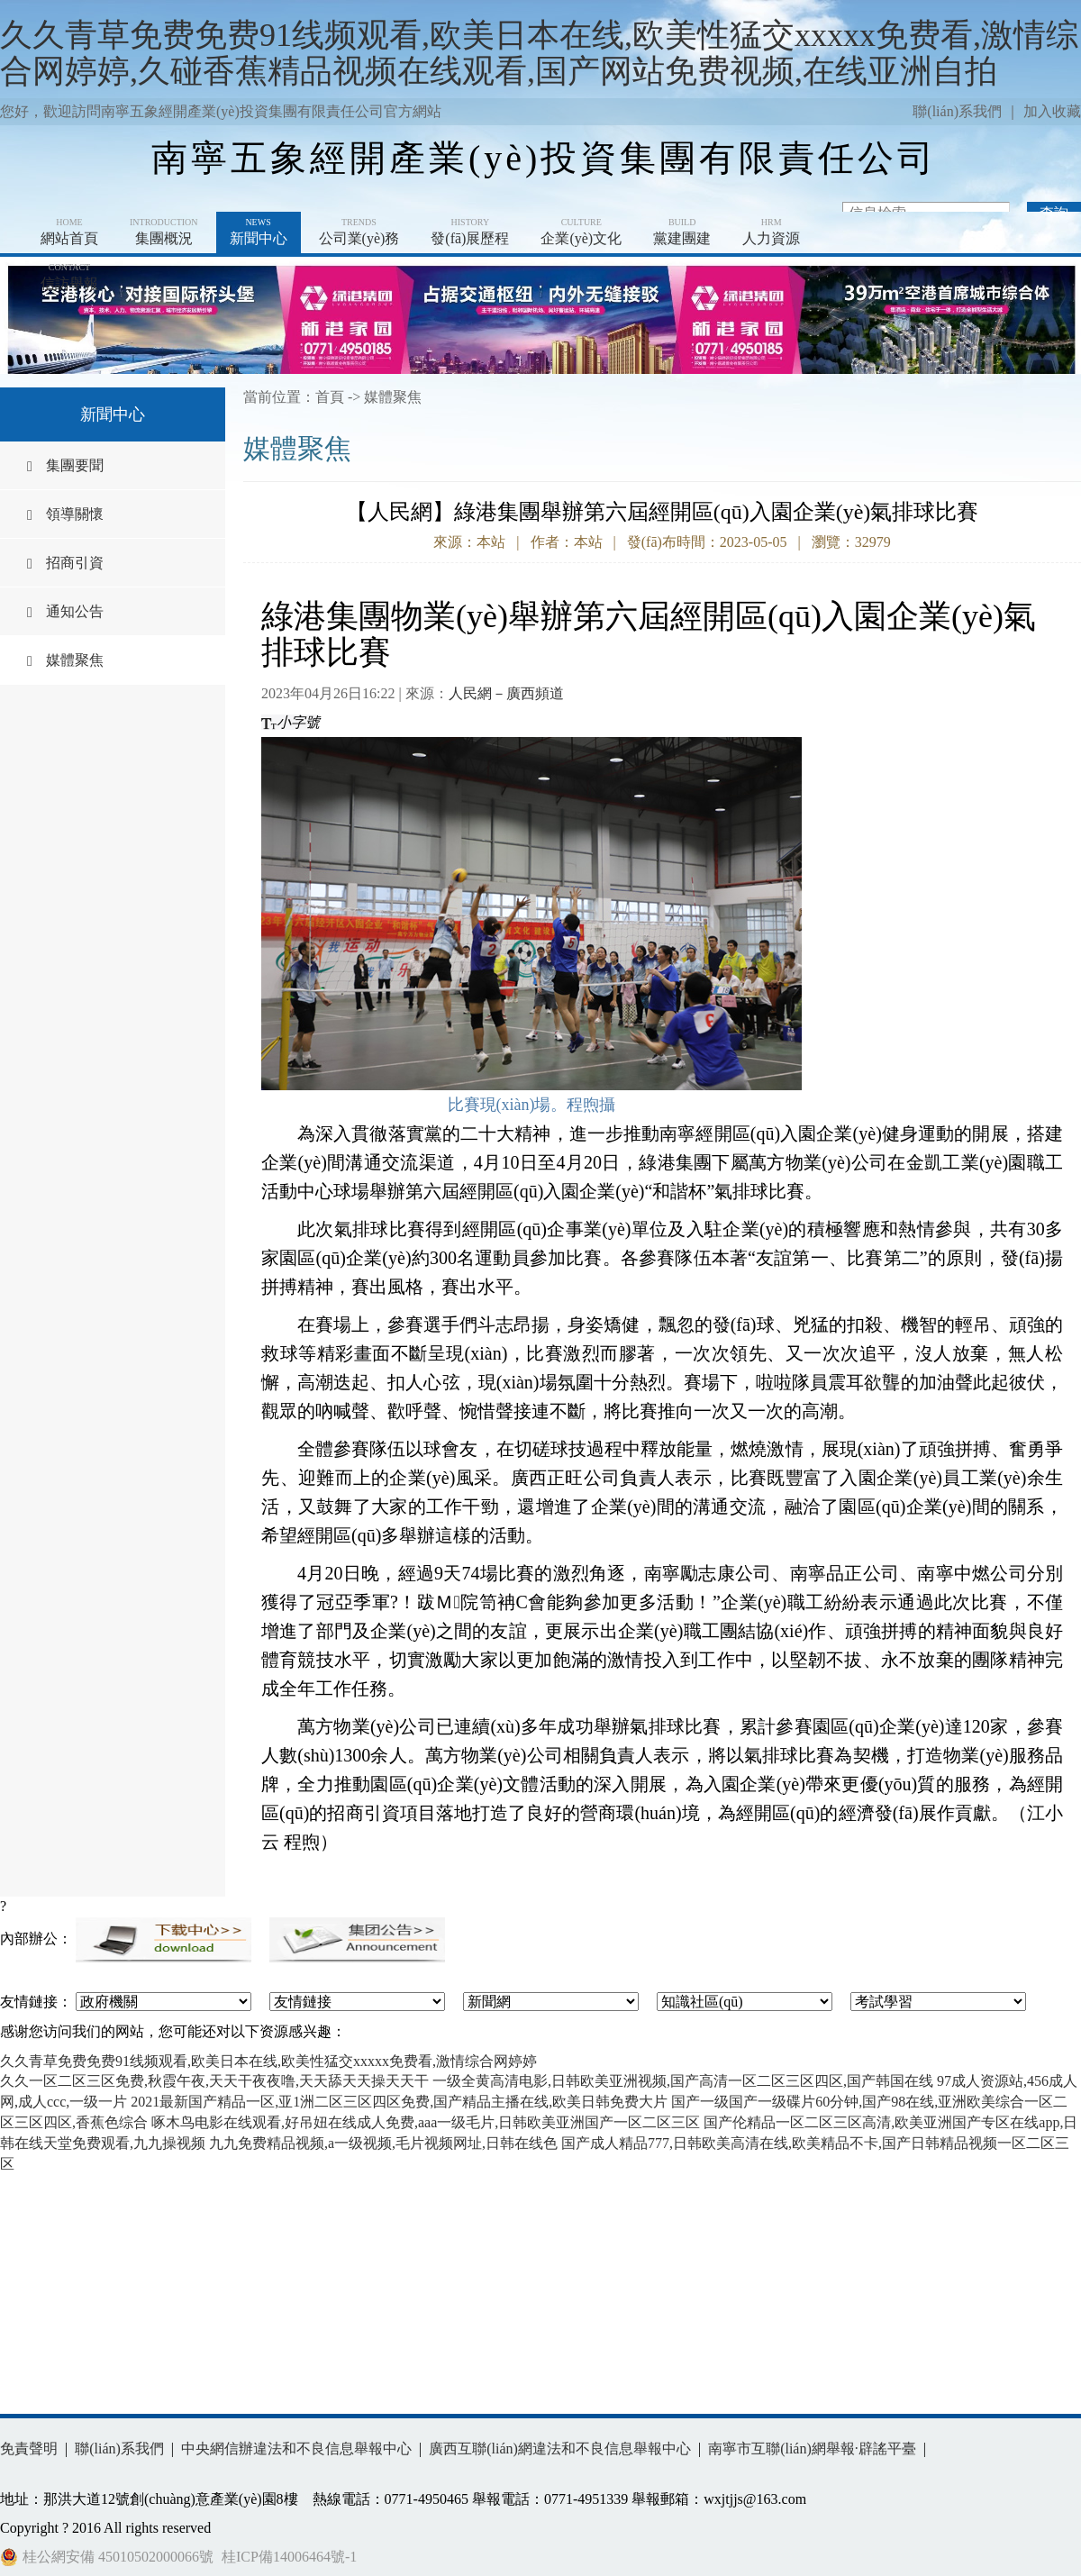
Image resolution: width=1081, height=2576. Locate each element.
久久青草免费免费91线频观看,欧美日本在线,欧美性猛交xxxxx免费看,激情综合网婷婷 (268, 2061)
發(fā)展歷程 (470, 231)
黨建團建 (682, 231)
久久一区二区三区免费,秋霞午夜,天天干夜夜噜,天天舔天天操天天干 (214, 2081)
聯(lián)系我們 (957, 111)
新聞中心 (258, 231)
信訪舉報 (69, 276)
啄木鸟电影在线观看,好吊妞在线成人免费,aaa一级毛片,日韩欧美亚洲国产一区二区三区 (425, 2122)
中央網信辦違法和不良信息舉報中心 (296, 2448)
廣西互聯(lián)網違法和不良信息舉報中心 (560, 2448)
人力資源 (771, 231)
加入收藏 (1052, 111)
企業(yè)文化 (581, 231)
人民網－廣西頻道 (506, 693)
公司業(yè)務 (359, 231)
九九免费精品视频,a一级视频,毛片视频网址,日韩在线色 (383, 2143)
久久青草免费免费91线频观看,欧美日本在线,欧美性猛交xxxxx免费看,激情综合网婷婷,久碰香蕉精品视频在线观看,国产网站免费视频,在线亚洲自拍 (539, 53)
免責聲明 (29, 2448)
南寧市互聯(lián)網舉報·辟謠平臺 (812, 2448)
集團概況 (164, 231)
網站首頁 (69, 231)
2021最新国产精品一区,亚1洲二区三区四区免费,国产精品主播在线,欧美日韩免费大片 (399, 2101)
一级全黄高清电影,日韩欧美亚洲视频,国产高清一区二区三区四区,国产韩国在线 (682, 2081)
